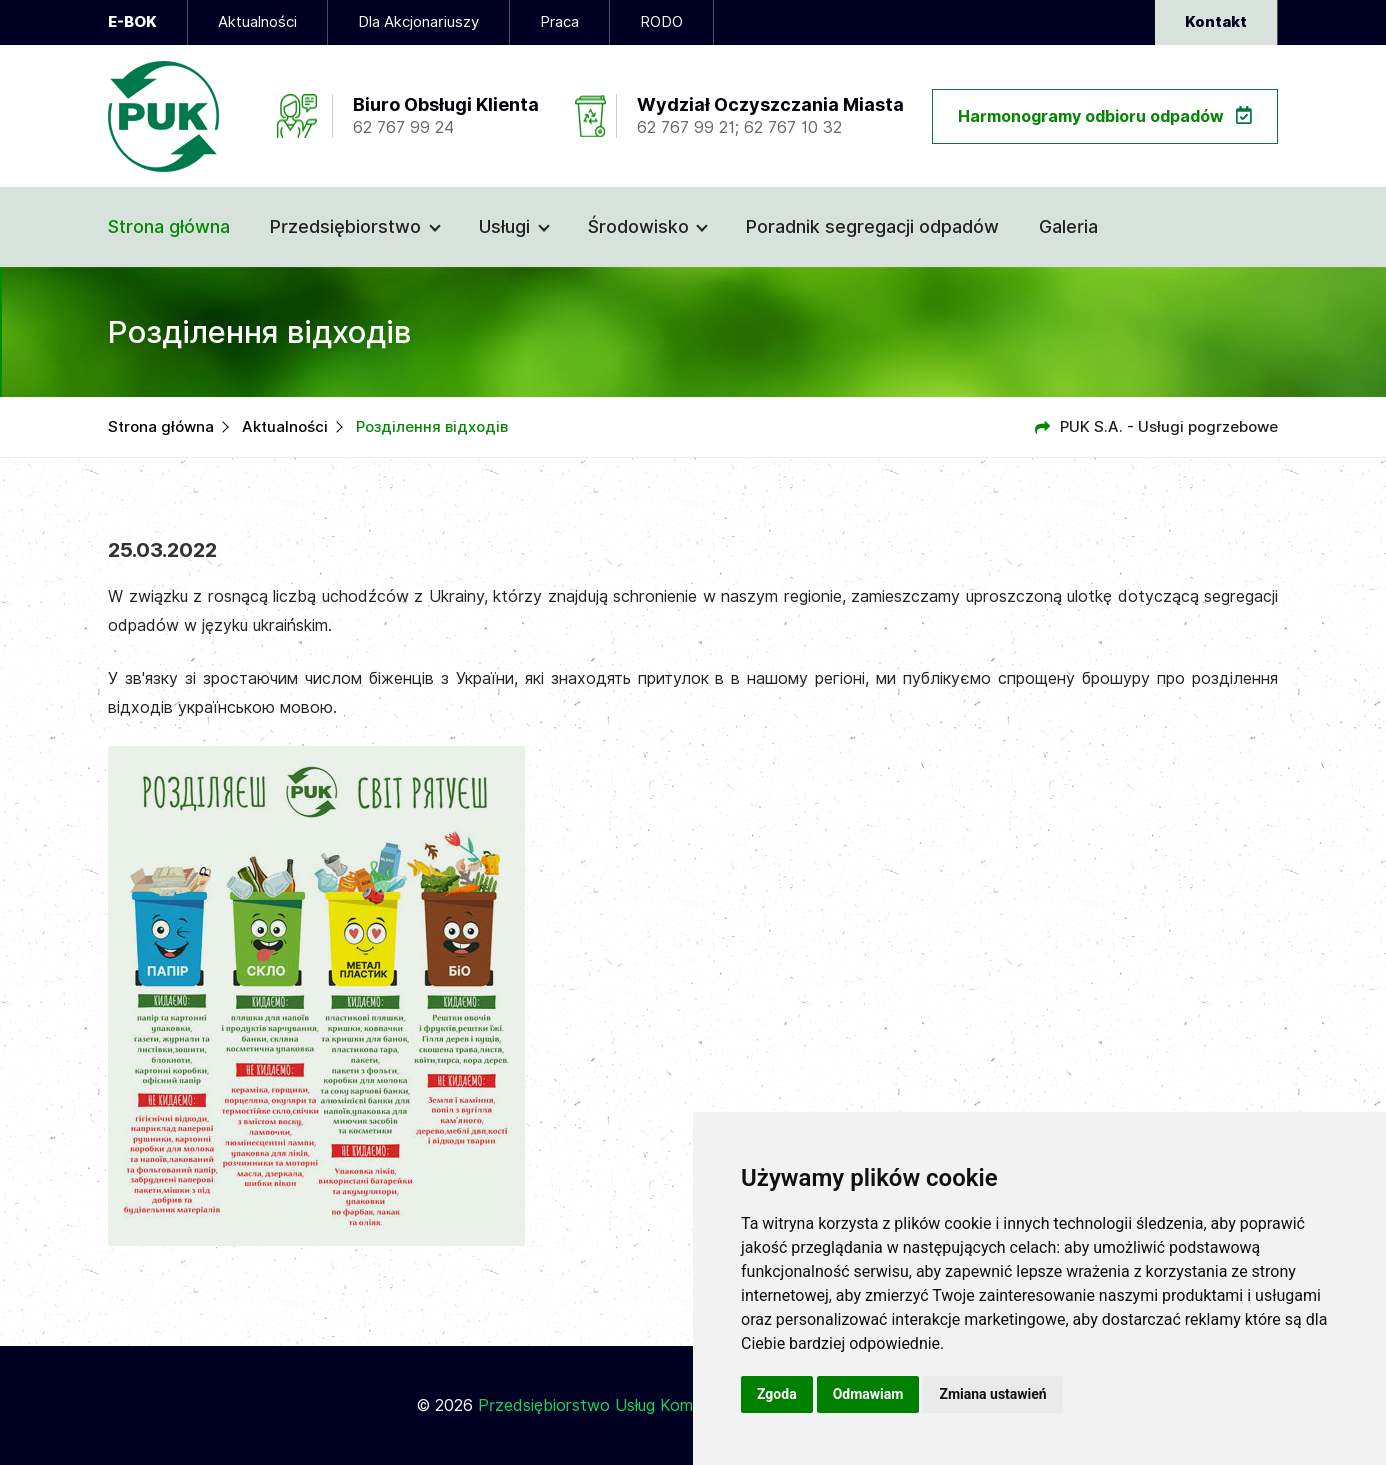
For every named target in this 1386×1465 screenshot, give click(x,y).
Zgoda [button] (777, 1394)
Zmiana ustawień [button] (992, 1394)
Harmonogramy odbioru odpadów (1105, 116)
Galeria (1068, 226)
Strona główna (169, 226)
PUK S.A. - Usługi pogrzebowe (1169, 427)
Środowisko (638, 226)
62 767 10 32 (793, 127)
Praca (559, 22)
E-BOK (132, 22)
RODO (661, 22)
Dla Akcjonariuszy (418, 22)
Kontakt (1216, 22)
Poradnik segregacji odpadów (872, 226)
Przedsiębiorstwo (345, 226)
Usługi (504, 226)
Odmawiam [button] (868, 1394)
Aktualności (257, 22)
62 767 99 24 (403, 127)
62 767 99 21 (686, 127)
